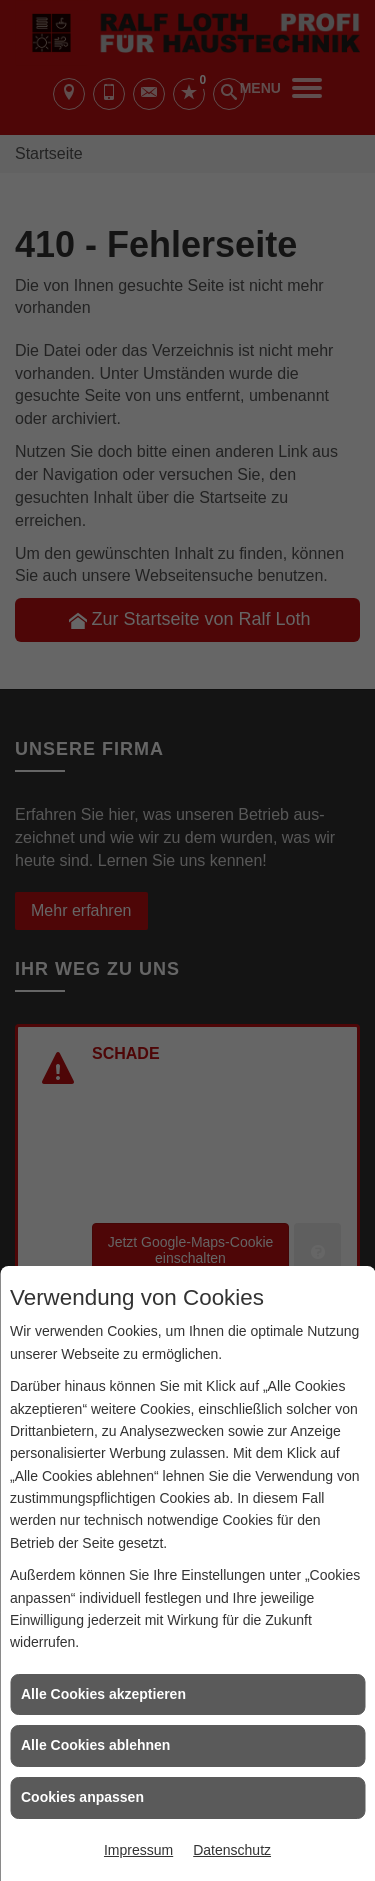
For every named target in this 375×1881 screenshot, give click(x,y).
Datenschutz (232, 1850)
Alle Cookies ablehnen (95, 1745)
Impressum (138, 1850)
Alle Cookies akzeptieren (103, 1694)
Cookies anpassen (82, 1797)
